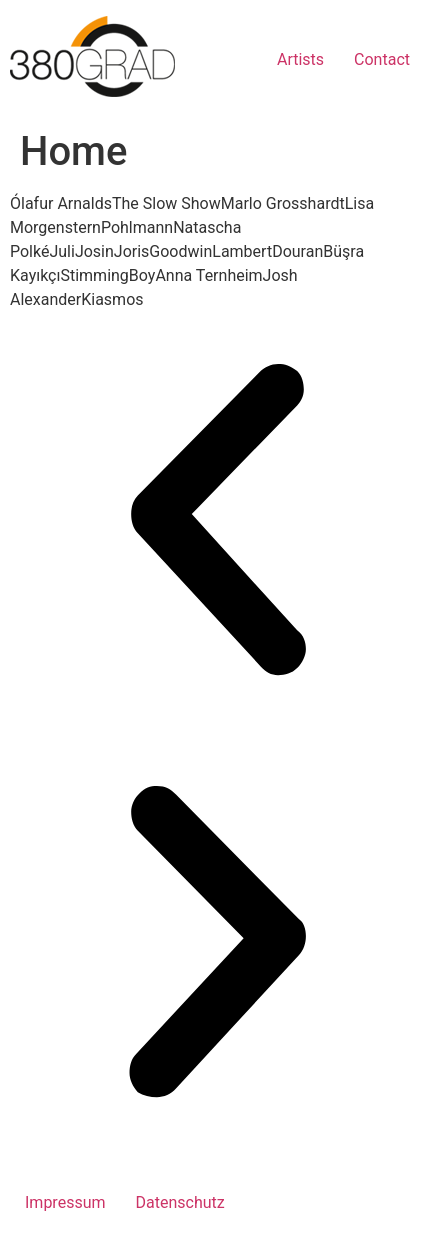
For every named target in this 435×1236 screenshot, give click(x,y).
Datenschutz (180, 1202)
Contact (382, 59)
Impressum (65, 1202)
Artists (300, 59)
